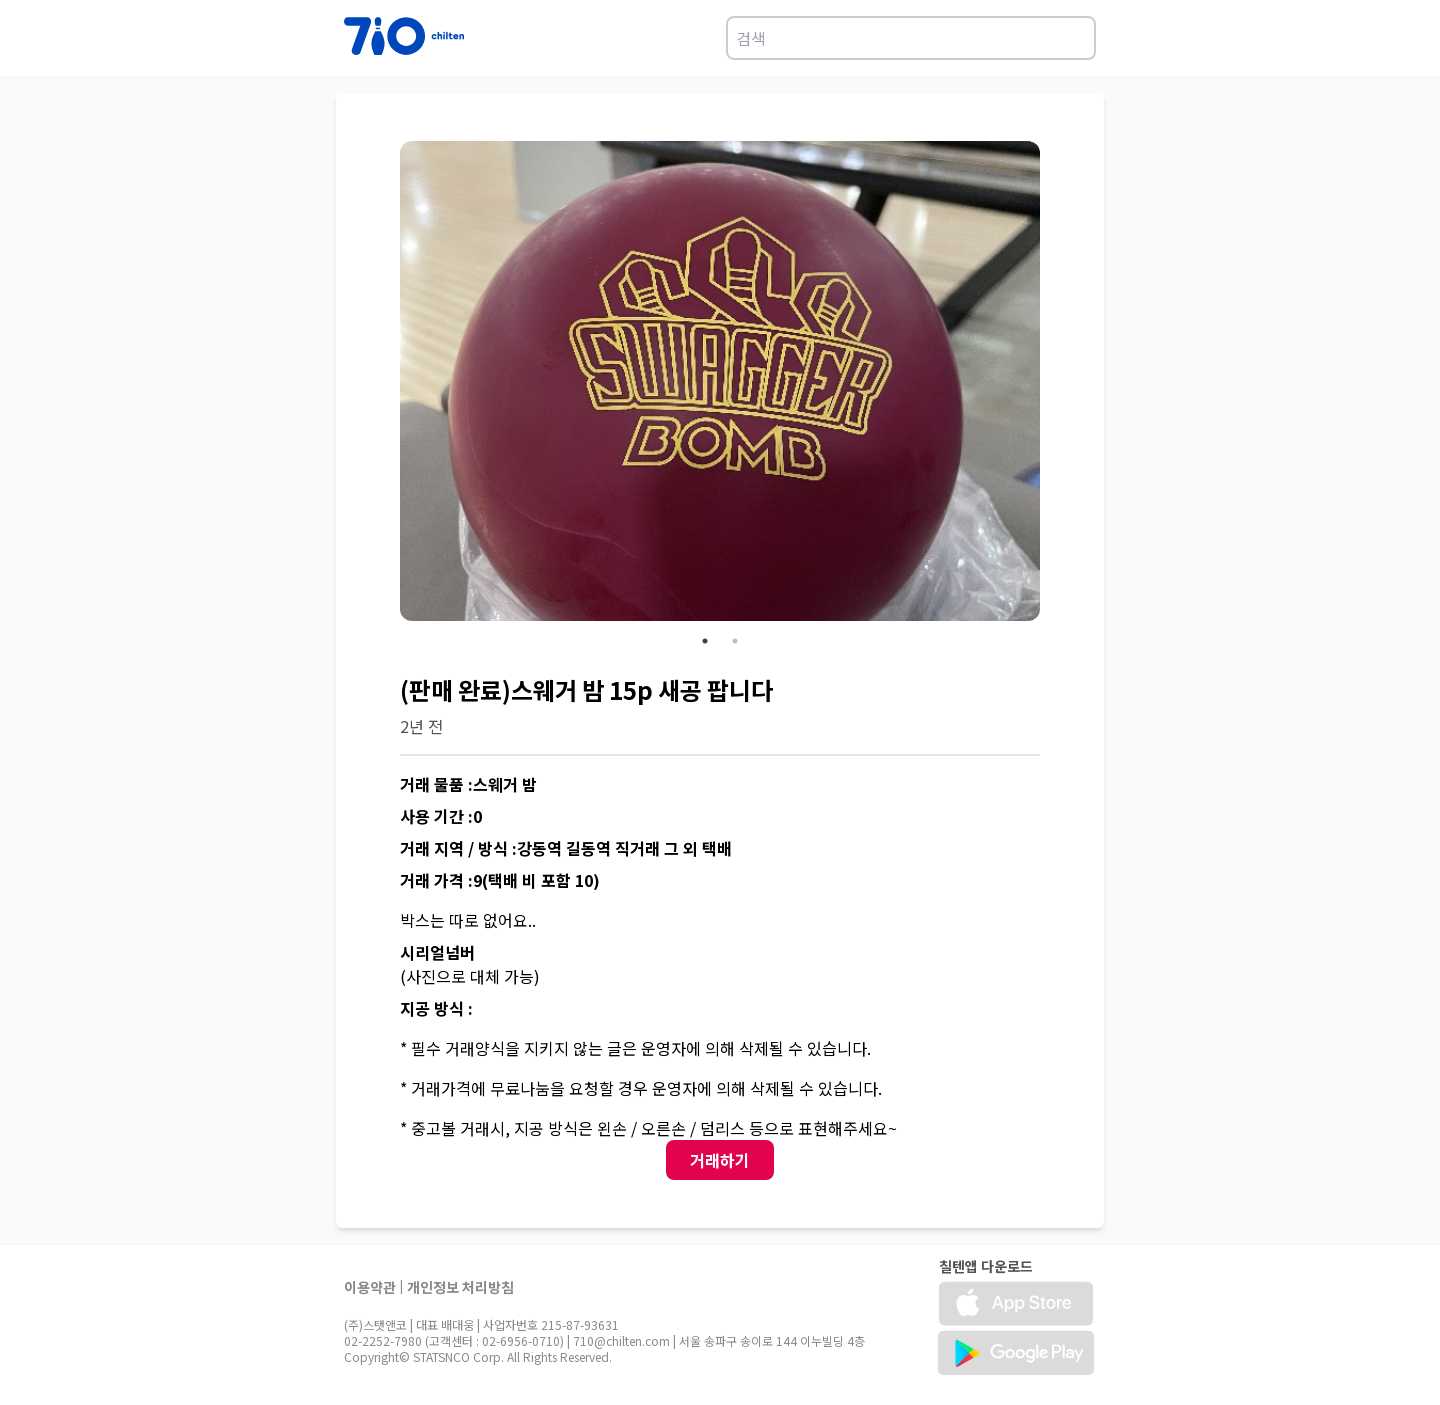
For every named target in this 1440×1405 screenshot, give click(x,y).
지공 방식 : (436, 1008)
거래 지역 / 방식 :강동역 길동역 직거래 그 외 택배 (566, 848)
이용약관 (370, 1287)
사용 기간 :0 (441, 816)
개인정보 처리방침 (460, 1287)
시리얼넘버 (437, 952)
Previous (385, 384)
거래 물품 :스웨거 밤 (468, 784)
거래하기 (720, 1160)
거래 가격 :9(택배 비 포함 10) (500, 880)
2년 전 (421, 726)
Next (1055, 384)
